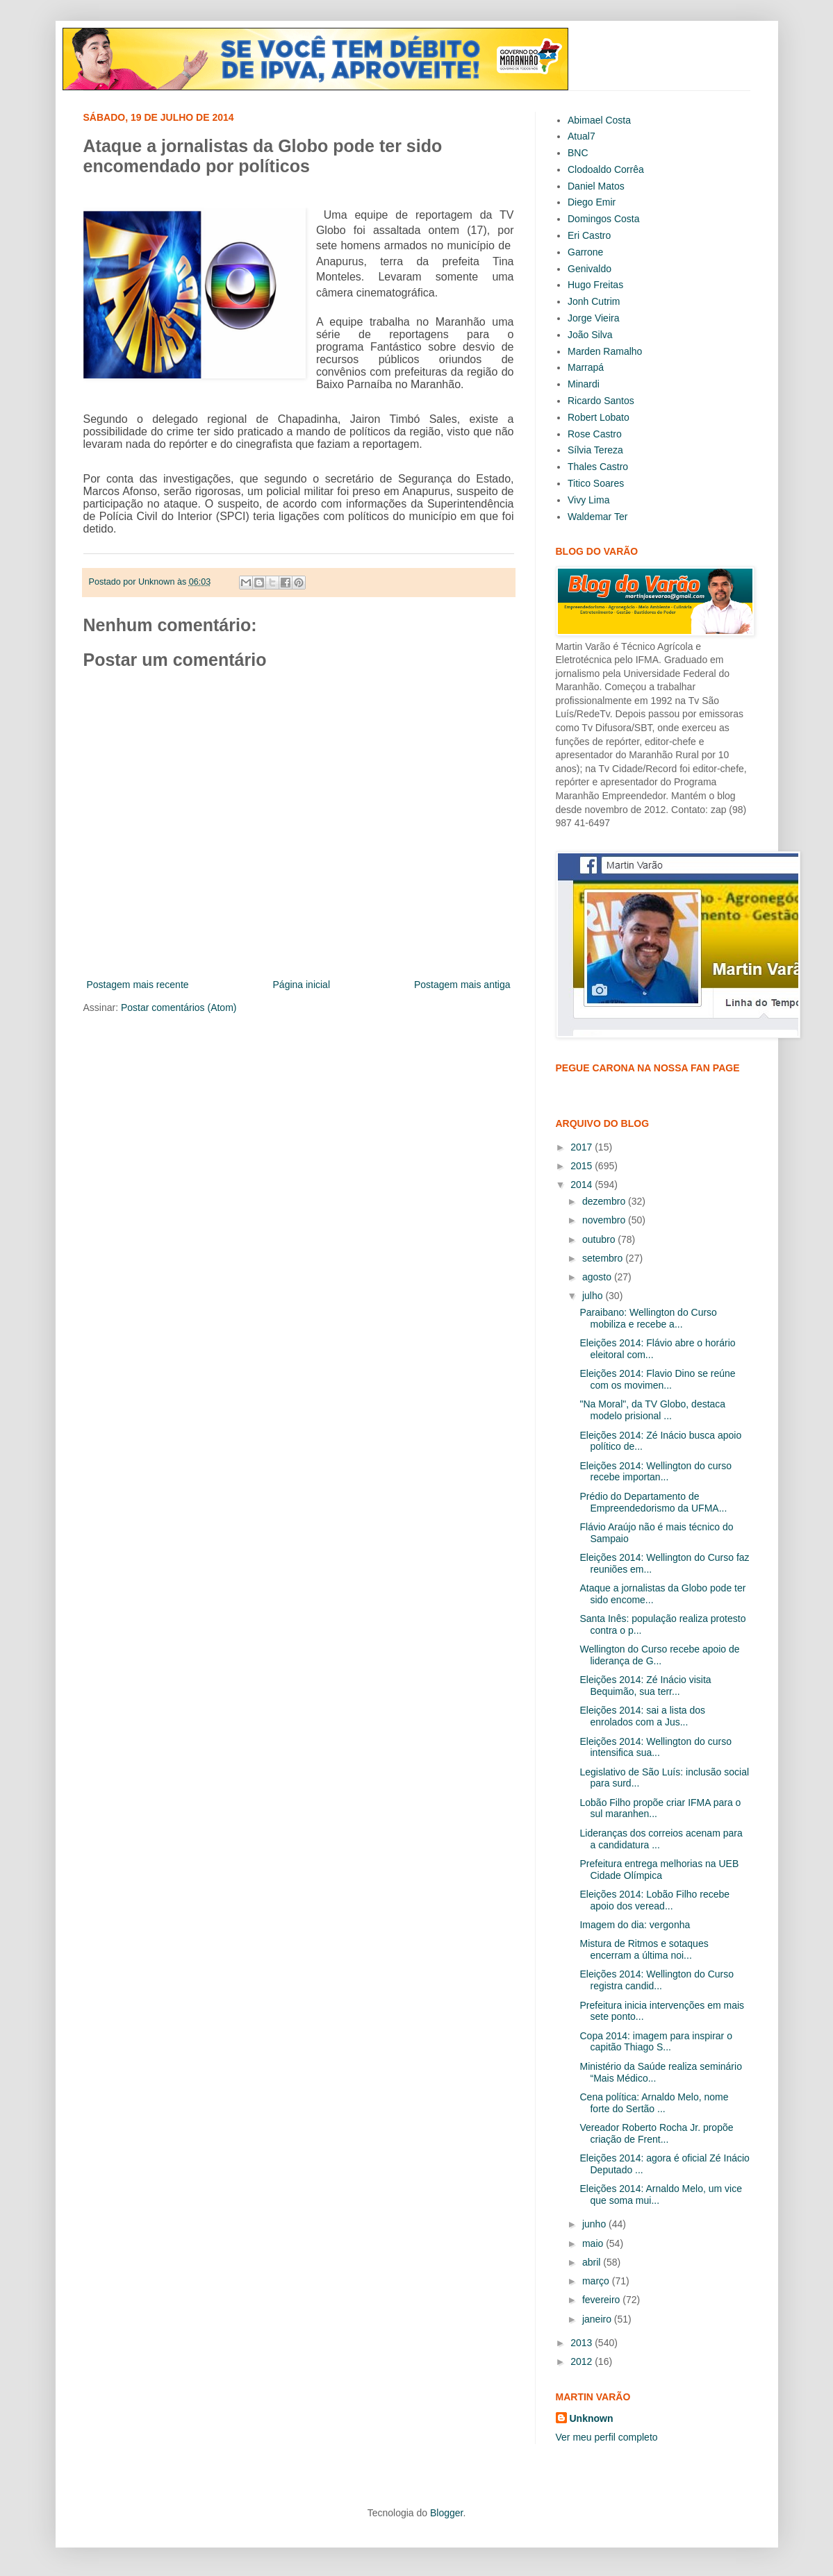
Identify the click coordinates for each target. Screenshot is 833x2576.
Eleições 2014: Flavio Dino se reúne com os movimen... (657, 1379)
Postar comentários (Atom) (179, 1007)
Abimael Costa (599, 120)
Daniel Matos (596, 186)
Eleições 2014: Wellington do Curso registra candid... (656, 1979)
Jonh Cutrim (594, 301)
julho (593, 1295)
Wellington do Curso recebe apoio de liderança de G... (659, 1655)
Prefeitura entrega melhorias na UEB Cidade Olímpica (659, 1869)
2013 (582, 2342)
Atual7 (581, 136)
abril (592, 2262)
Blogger (446, 2512)
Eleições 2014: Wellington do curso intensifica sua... (655, 1747)
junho (595, 2224)
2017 (582, 1147)
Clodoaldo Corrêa (606, 169)
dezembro (605, 1201)
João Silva (590, 334)
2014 (582, 1184)
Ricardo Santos (601, 400)
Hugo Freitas (595, 284)
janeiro (598, 2319)
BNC (578, 152)
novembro (605, 1220)
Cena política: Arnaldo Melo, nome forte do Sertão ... (653, 2102)
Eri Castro (589, 235)
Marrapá (586, 367)
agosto (598, 1276)
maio (594, 2243)
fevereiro (602, 2299)
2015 (582, 1165)
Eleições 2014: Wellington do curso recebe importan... (655, 1471)
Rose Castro (595, 434)
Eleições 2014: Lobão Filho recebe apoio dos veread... (654, 1900)
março (597, 2280)
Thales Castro (598, 466)
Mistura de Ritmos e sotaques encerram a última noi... (643, 1949)
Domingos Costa (604, 218)
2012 (582, 2361)
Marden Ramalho (605, 351)
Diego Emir (592, 202)
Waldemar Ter (597, 516)
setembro (603, 1258)
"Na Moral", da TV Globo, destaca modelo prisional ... (652, 1409)
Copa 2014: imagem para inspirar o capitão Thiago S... (655, 2041)
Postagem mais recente (138, 984)
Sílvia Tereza (595, 449)
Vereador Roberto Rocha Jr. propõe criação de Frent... (656, 2133)
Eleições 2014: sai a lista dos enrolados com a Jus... (642, 1716)
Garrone (585, 252)
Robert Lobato (598, 417)
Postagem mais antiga (462, 984)
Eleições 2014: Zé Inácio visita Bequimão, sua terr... (645, 1685)
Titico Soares (596, 483)
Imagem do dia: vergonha (634, 1924)
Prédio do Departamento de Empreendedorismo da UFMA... (653, 1502)
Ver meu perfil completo (607, 2437)
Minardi (584, 384)
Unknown (591, 2418)
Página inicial (302, 984)
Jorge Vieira (593, 318)
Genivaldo (589, 268)
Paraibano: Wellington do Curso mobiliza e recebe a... (647, 1318)
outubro (600, 1239)
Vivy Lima (588, 499)
